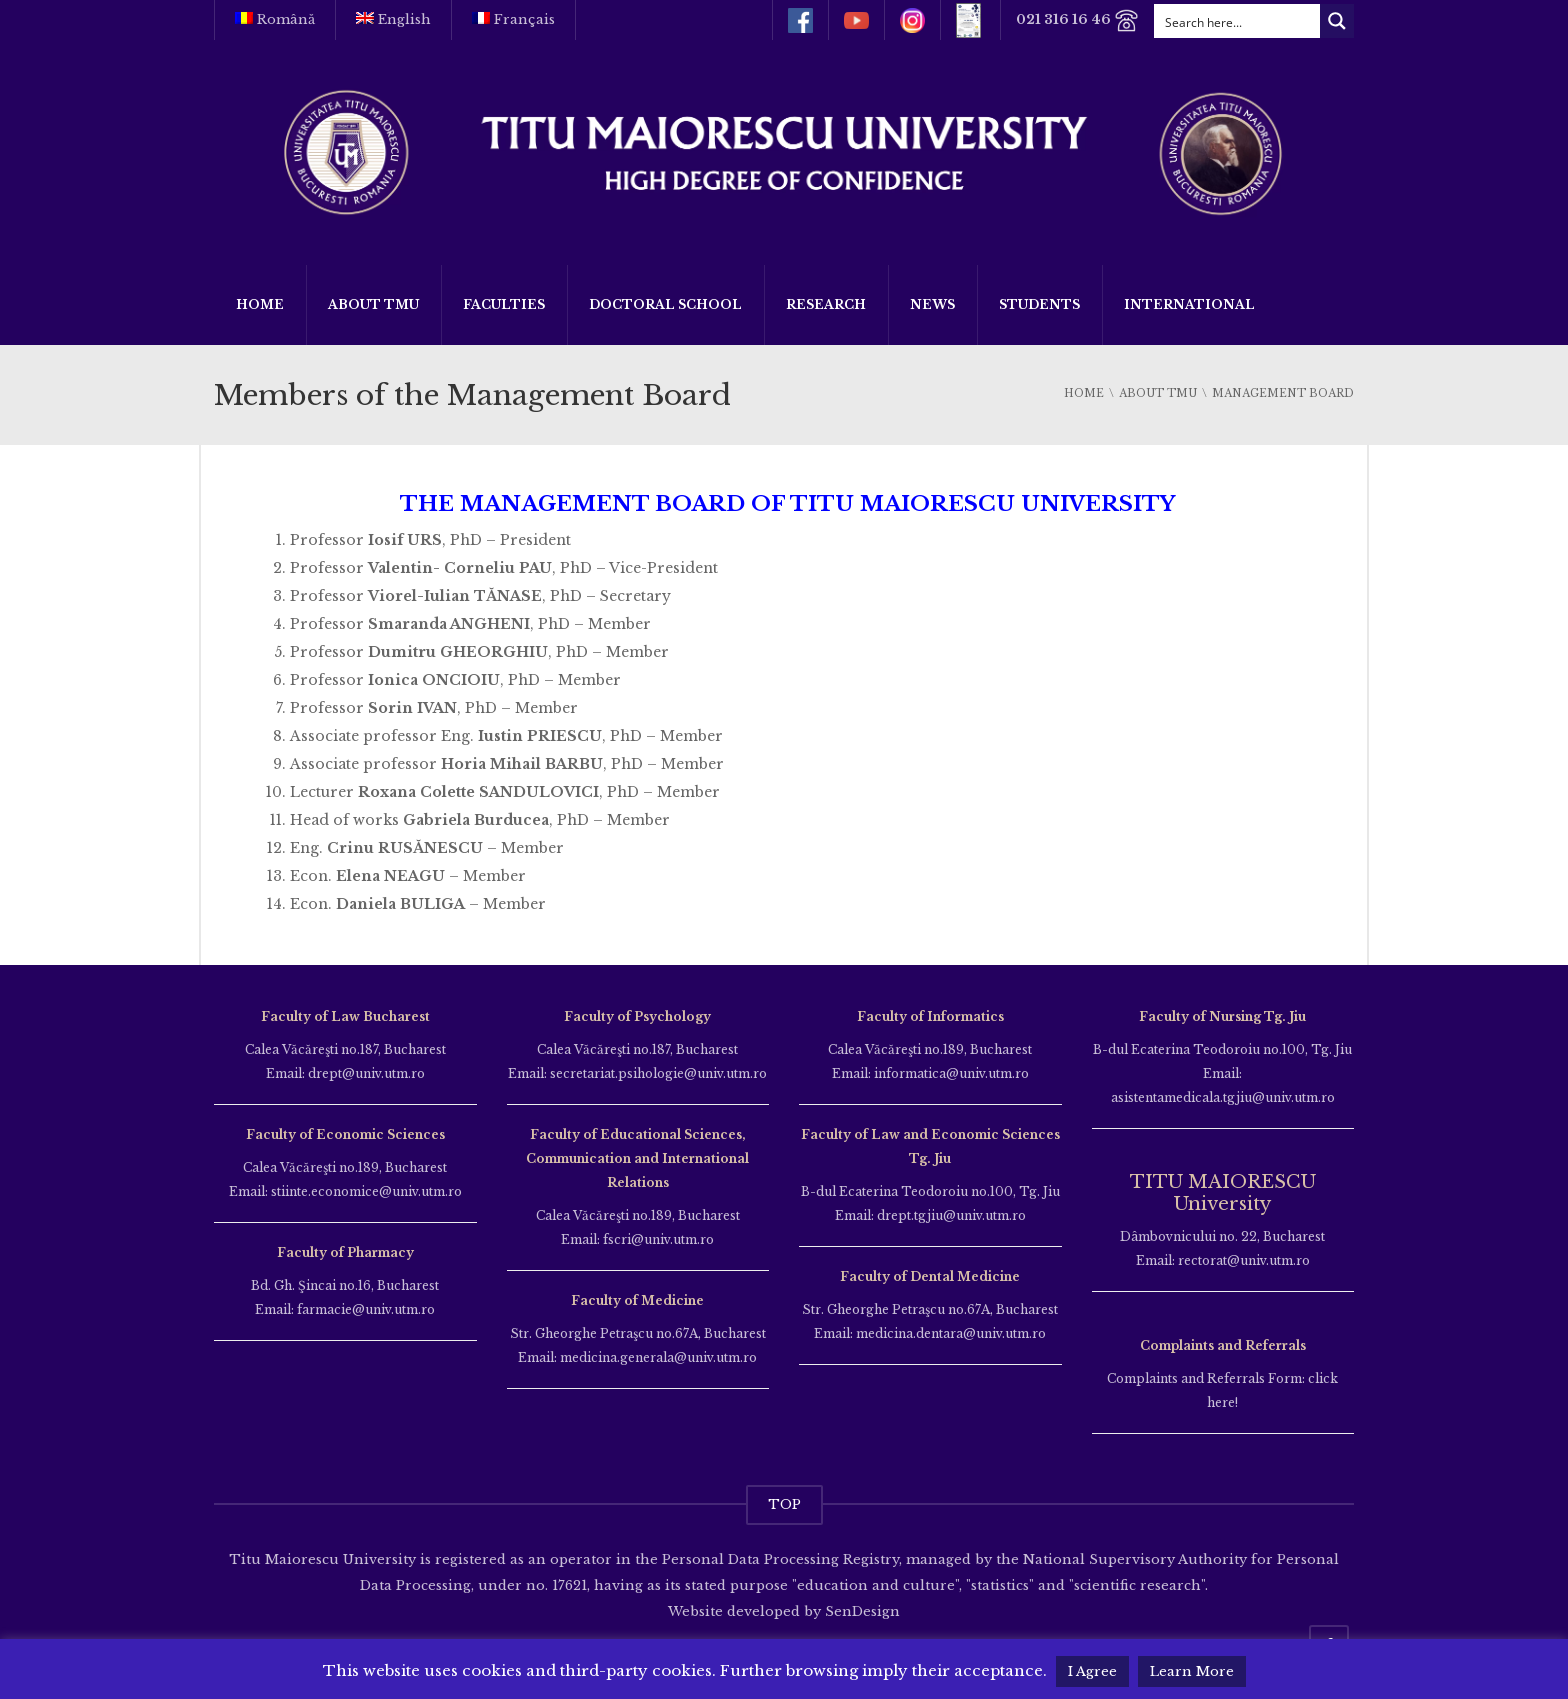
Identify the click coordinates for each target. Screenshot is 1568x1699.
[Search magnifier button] (1337, 21)
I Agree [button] (1092, 1671)
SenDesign (860, 1611)
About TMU (373, 304)
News (932, 304)
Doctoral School (665, 304)
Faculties (504, 304)
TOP (784, 1504)
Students (1039, 304)
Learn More (1192, 1671)
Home (260, 304)
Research (826, 304)
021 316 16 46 (1077, 20)
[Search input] (1238, 21)
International (1189, 304)
